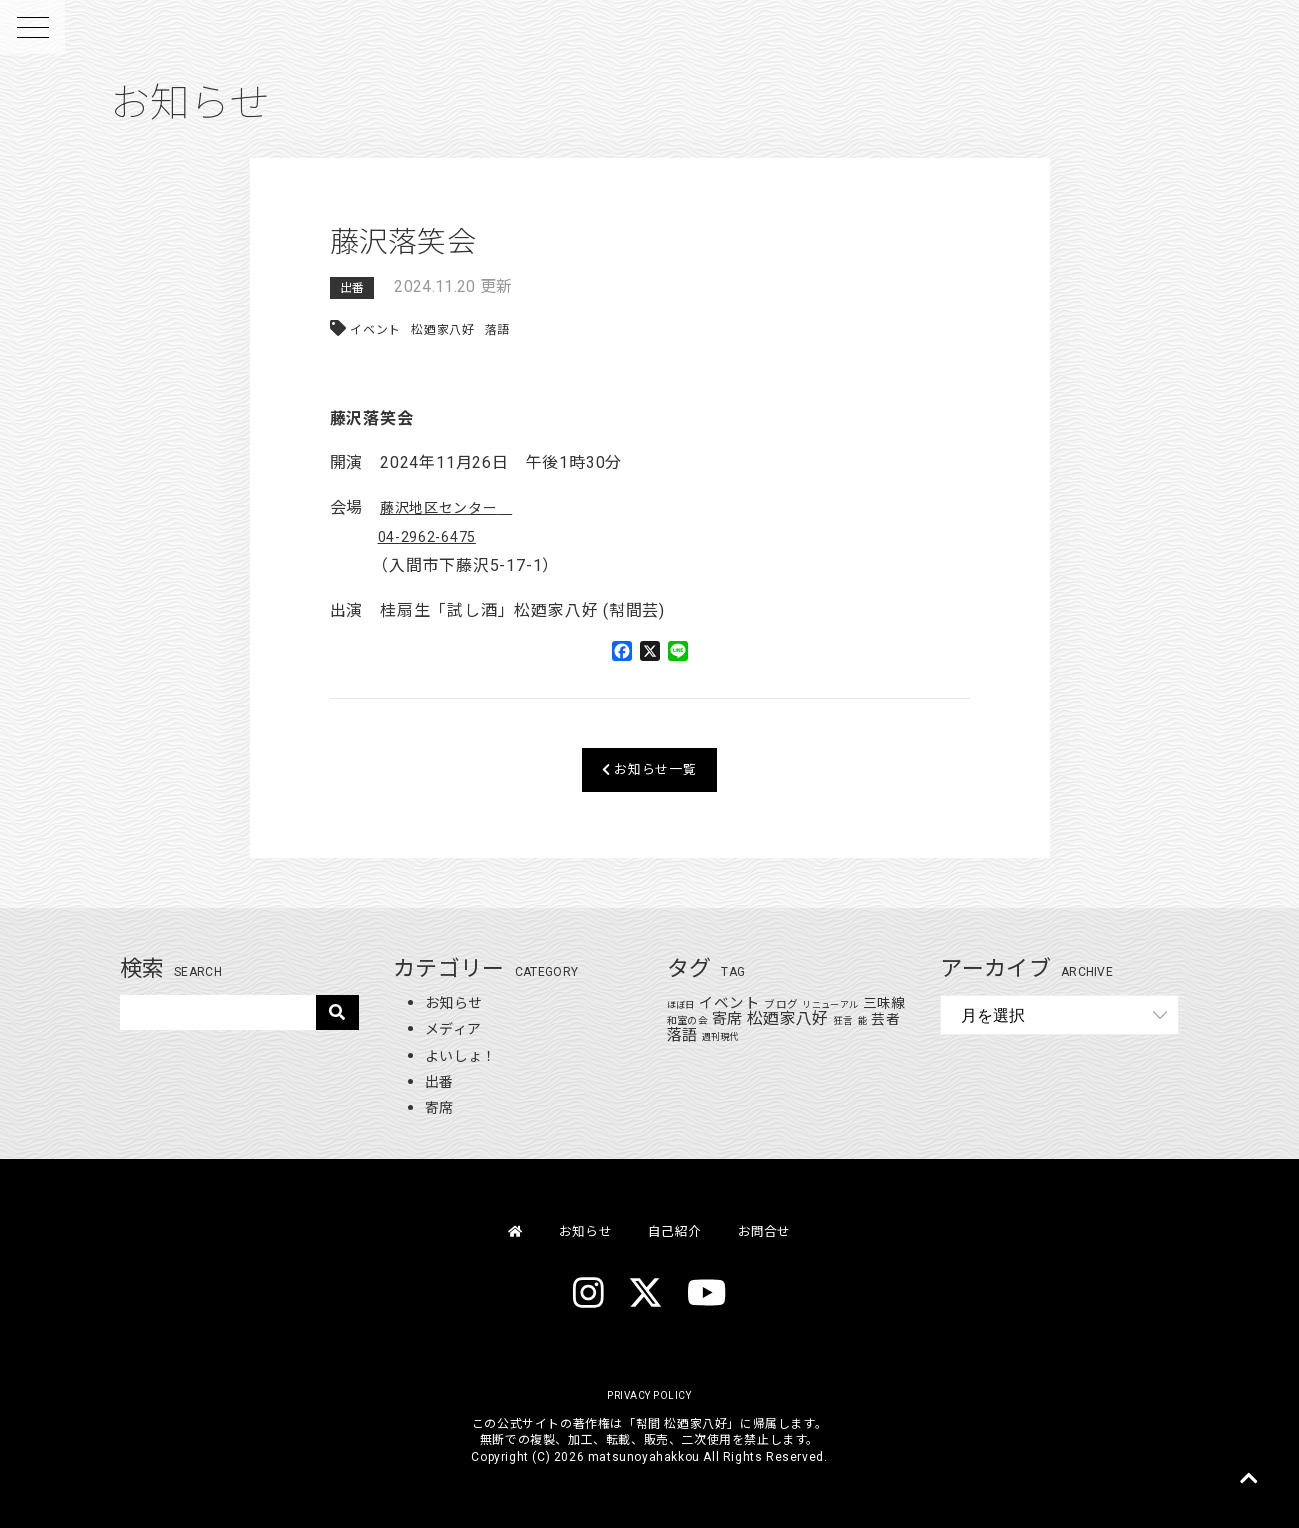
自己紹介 (676, 1230)
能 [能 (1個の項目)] (881, 1021)
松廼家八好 (444, 330)
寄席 (441, 1107)
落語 (499, 330)
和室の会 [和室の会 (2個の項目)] (705, 1020)
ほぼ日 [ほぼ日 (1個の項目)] (681, 1005)
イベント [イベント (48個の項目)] (729, 1003)
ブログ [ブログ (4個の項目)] (782, 1004)
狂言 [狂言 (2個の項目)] (862, 1020)
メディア (457, 1028)
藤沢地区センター (447, 507)
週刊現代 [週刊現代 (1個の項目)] (738, 1037)
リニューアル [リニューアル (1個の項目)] (831, 1005)
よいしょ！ (466, 1055)
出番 (352, 288)
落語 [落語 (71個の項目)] (700, 1035)
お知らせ (457, 1002)
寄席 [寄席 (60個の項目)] (746, 1019)
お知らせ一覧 (649, 769)
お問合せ (778, 1230)
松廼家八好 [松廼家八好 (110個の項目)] (807, 1018)
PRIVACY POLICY (649, 1395)
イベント (375, 330)
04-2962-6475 (434, 536)
